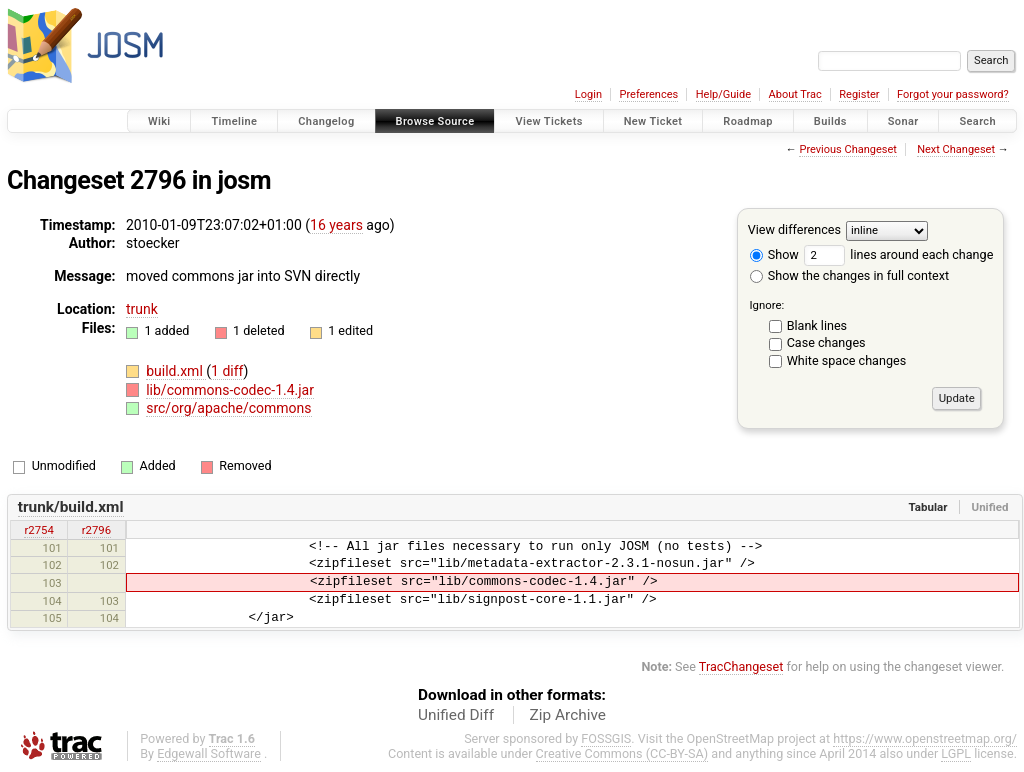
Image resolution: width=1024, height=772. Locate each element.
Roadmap (748, 121)
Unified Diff (456, 715)
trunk (142, 309)
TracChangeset (741, 666)
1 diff (227, 371)
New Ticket (653, 121)
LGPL (956, 753)
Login (588, 94)
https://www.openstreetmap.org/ (925, 738)
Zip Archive (568, 715)
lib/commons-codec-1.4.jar (230, 390)
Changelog (326, 121)
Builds (830, 121)
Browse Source (435, 121)
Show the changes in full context (849, 275)
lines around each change (898, 254)
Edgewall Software (209, 753)
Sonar (903, 121)
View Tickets (548, 121)
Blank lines (817, 325)
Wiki (159, 121)
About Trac (795, 94)
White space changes (847, 360)
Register (859, 94)
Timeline (234, 121)
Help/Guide (723, 94)
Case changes (826, 342)
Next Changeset (956, 149)
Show (774, 254)
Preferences (648, 94)
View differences (794, 229)
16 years (336, 225)
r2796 (96, 530)
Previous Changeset (847, 149)
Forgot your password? (953, 94)
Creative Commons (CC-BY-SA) (622, 753)
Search (977, 121)
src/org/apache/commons (228, 408)
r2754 (38, 530)
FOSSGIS (606, 738)
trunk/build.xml (71, 507)
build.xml (176, 371)
